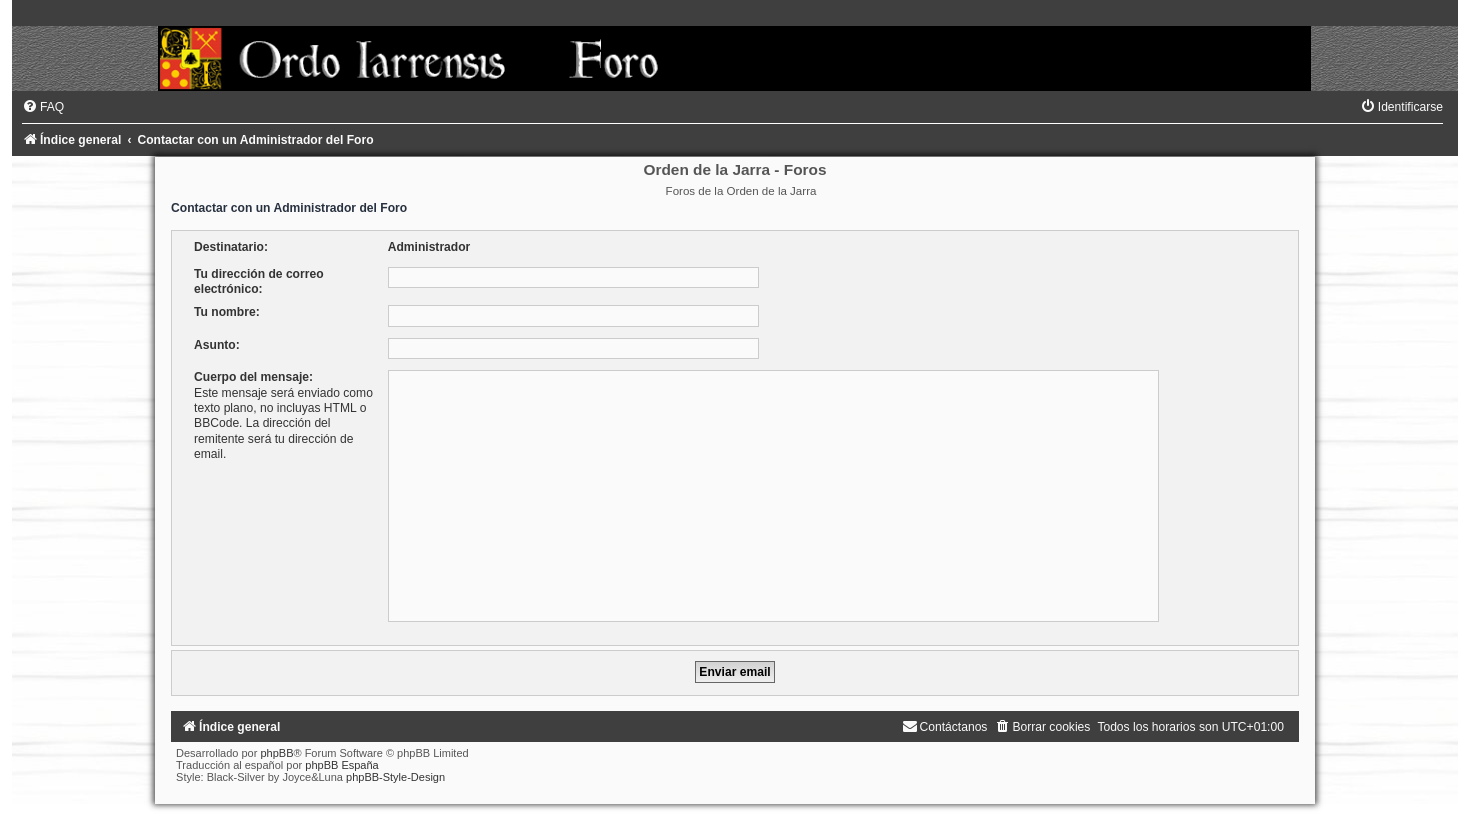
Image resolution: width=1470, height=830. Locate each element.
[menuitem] (43, 107)
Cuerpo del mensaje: (253, 377)
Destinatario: (231, 247)
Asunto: (217, 345)
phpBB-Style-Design (395, 777)
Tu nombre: (227, 312)
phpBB (276, 753)
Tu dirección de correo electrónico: (258, 281)
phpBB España (341, 765)
